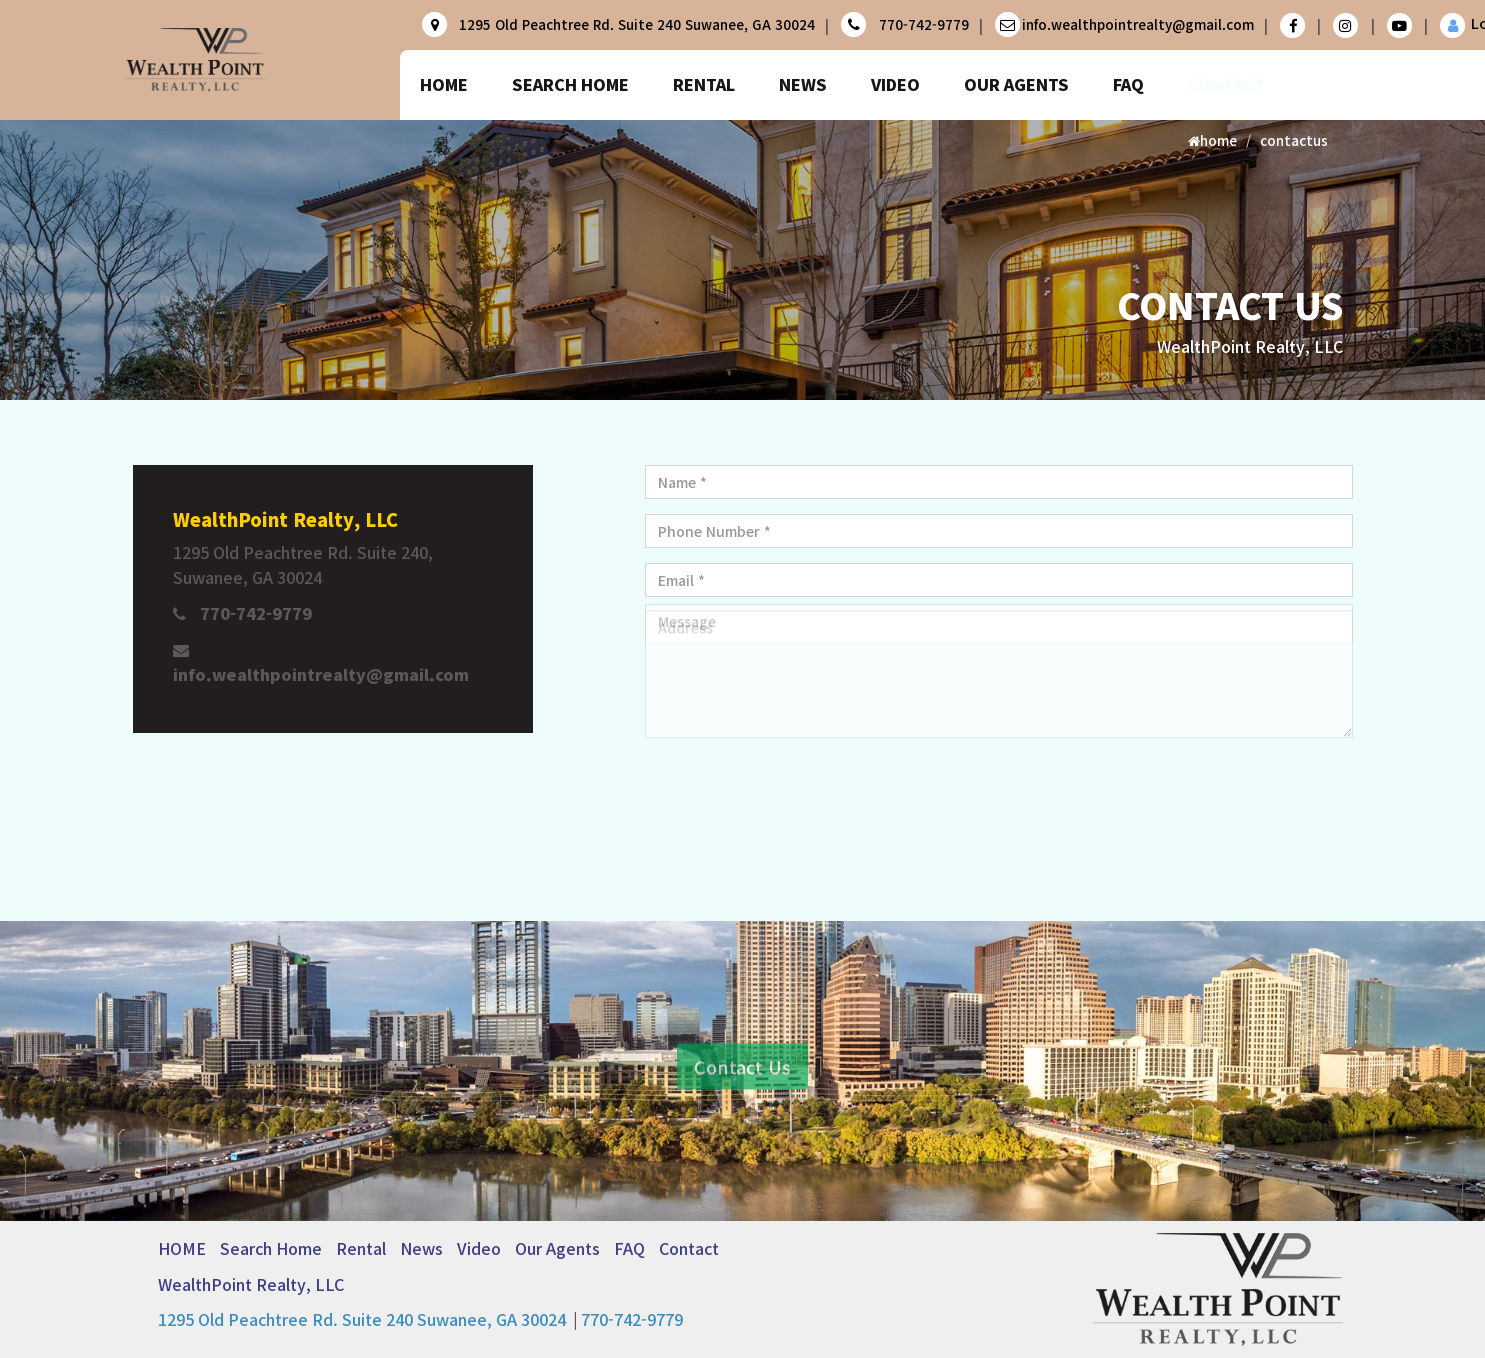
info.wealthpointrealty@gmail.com (1138, 24)
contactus (1294, 140)
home (1212, 140)
